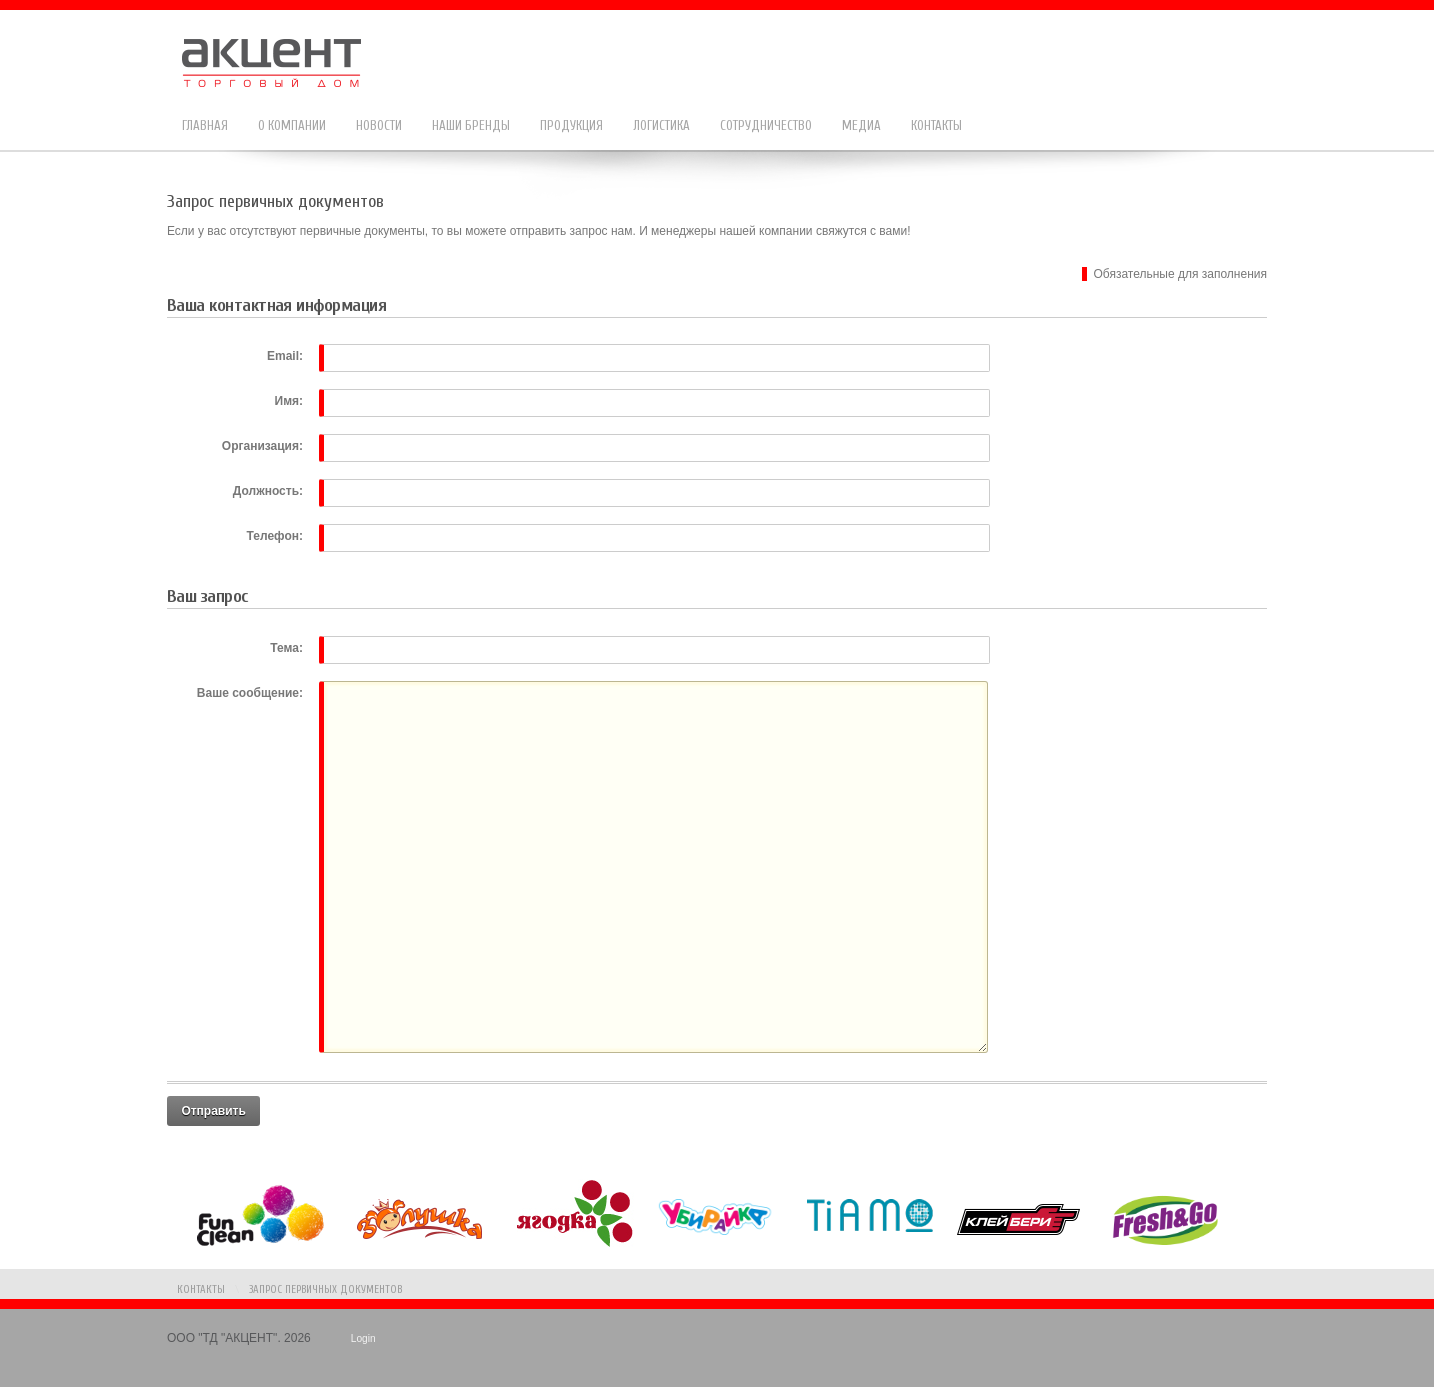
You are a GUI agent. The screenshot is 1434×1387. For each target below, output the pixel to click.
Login (363, 1338)
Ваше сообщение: (250, 693)
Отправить (213, 1111)
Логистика (661, 125)
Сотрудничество (766, 125)
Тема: (286, 648)
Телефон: (275, 536)
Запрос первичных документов (325, 1289)
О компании (292, 125)
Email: (285, 356)
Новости (379, 125)
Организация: (262, 446)
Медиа (861, 125)
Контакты (936, 125)
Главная (205, 125)
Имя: (289, 401)
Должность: (268, 491)
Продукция (571, 125)
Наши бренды (471, 125)
